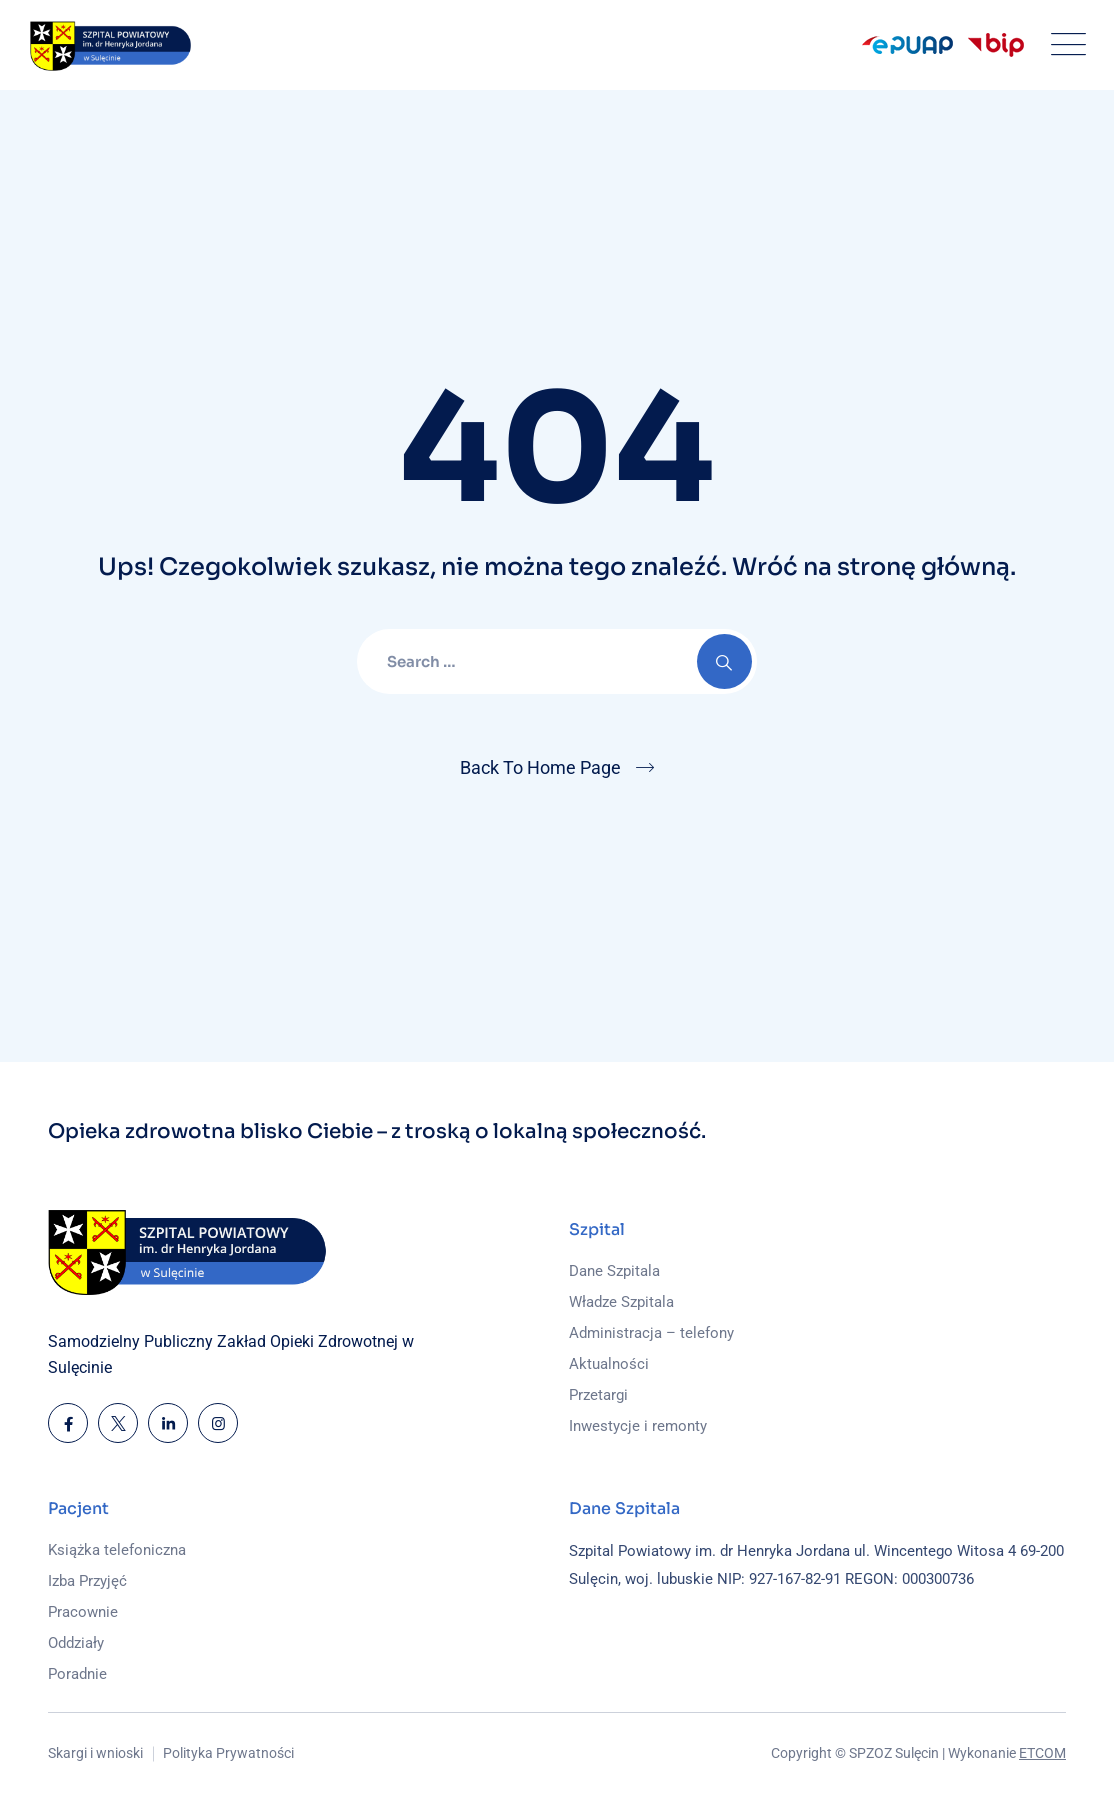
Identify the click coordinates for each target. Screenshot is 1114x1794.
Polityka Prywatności (228, 1753)
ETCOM (1042, 1753)
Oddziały (76, 1643)
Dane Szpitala (614, 1271)
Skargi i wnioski (95, 1753)
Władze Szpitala (621, 1302)
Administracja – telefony (651, 1333)
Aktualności (609, 1364)
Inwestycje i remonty (638, 1426)
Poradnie (77, 1674)
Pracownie (83, 1612)
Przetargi (598, 1395)
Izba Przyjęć (87, 1581)
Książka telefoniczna (117, 1550)
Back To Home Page (540, 767)
